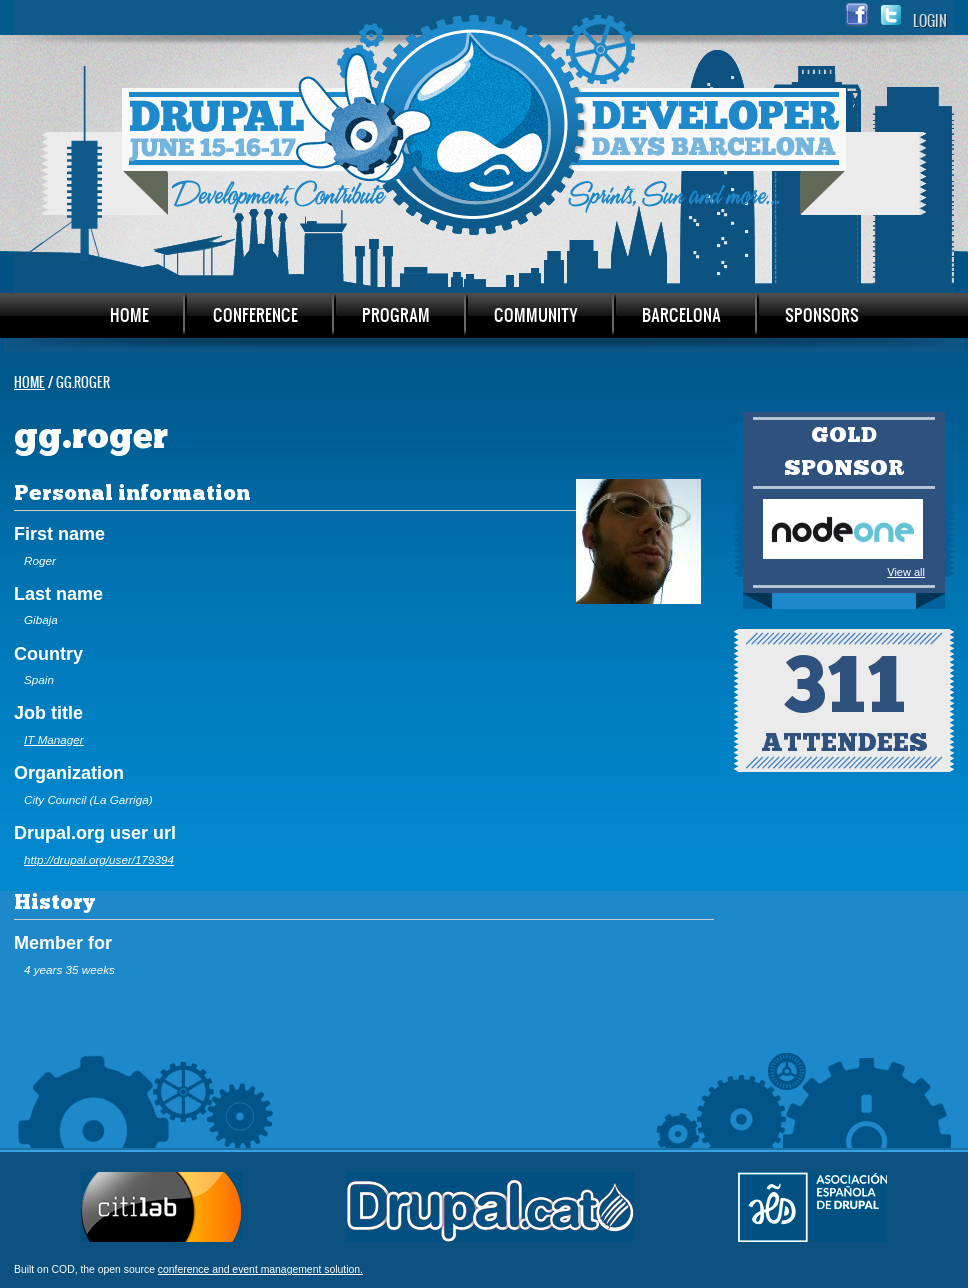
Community (536, 314)
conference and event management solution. (260, 1269)
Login (930, 20)
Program (396, 314)
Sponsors (822, 314)
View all (906, 572)
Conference (255, 314)
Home (129, 314)
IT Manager (54, 739)
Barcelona (681, 314)
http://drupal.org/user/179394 (99, 859)
